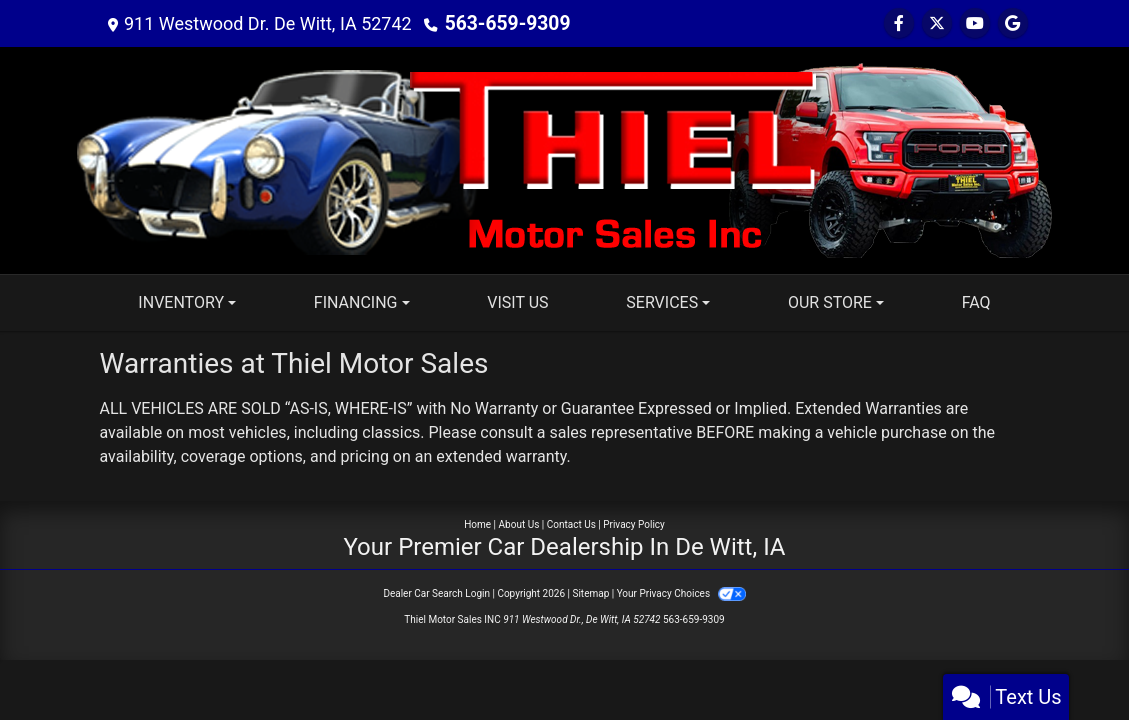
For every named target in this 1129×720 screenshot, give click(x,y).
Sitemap (590, 593)
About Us (519, 524)
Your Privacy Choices (681, 593)
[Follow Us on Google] (1013, 23)
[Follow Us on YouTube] (975, 23)
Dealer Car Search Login (436, 593)
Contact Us (571, 524)
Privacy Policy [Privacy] (634, 524)
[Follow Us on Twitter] (937, 23)
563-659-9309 (503, 23)
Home (477, 524)
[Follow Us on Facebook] (899, 23)
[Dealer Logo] (565, 159)
